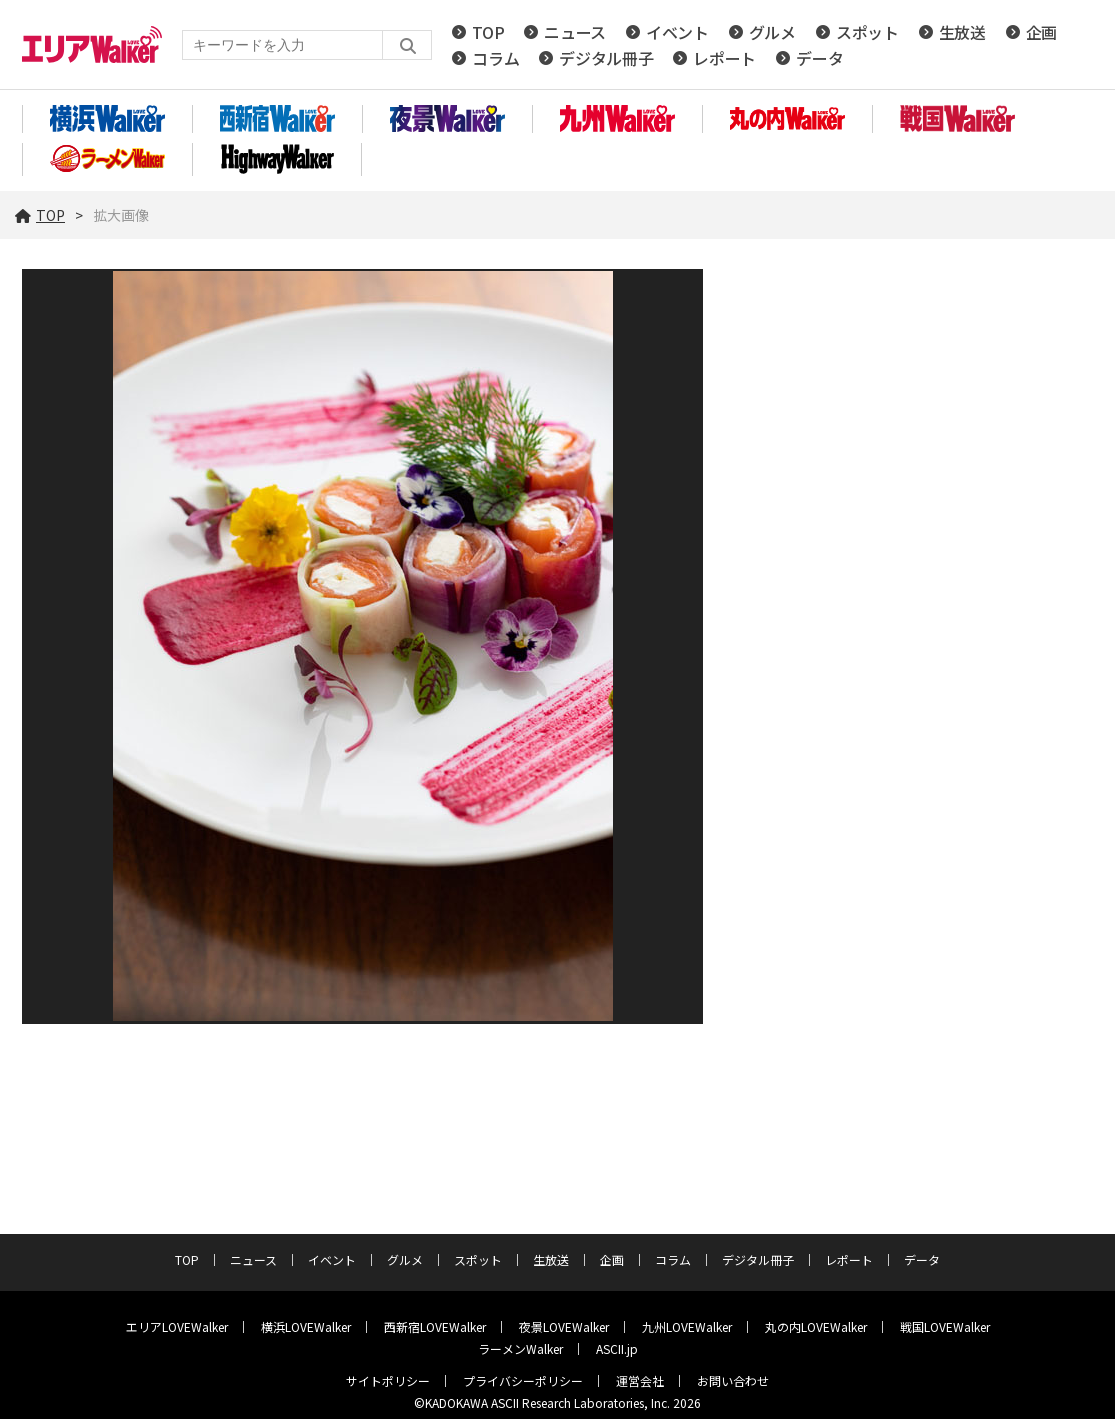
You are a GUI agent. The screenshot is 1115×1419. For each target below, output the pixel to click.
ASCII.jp (617, 1348)
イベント (677, 32)
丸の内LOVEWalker (816, 1326)
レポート (724, 58)
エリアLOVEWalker (177, 1326)
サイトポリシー (388, 1380)
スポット (867, 32)
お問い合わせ (733, 1380)
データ (819, 58)
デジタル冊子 (606, 58)
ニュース (575, 32)
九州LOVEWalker (687, 1326)
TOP (488, 32)
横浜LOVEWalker (306, 1326)
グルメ (772, 32)
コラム (495, 58)
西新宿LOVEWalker (435, 1326)
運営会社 (640, 1380)
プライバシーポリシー (523, 1380)
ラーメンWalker (520, 1348)
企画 (1041, 32)
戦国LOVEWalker (945, 1326)
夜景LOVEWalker (564, 1326)
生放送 (962, 32)
